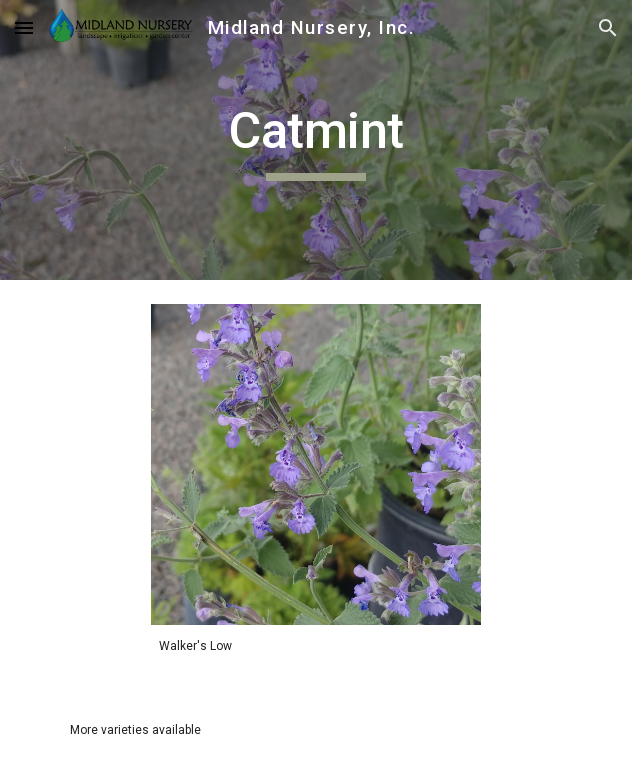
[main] (315, 140)
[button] (24, 27)
